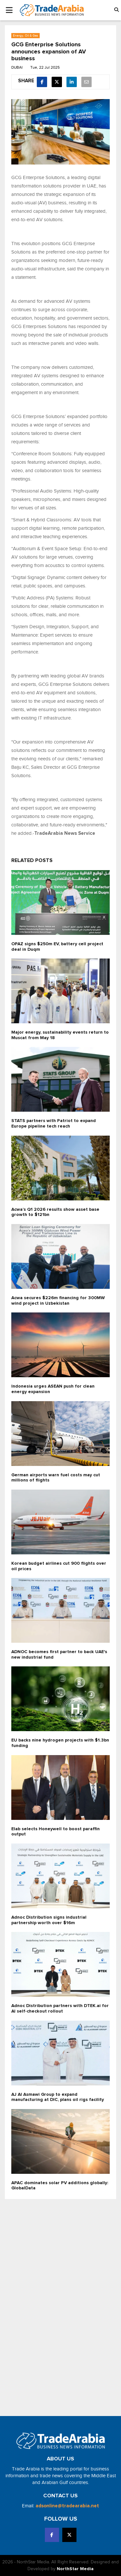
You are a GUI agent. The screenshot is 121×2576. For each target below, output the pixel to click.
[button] (116, 10)
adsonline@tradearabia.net (67, 2505)
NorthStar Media (75, 2569)
